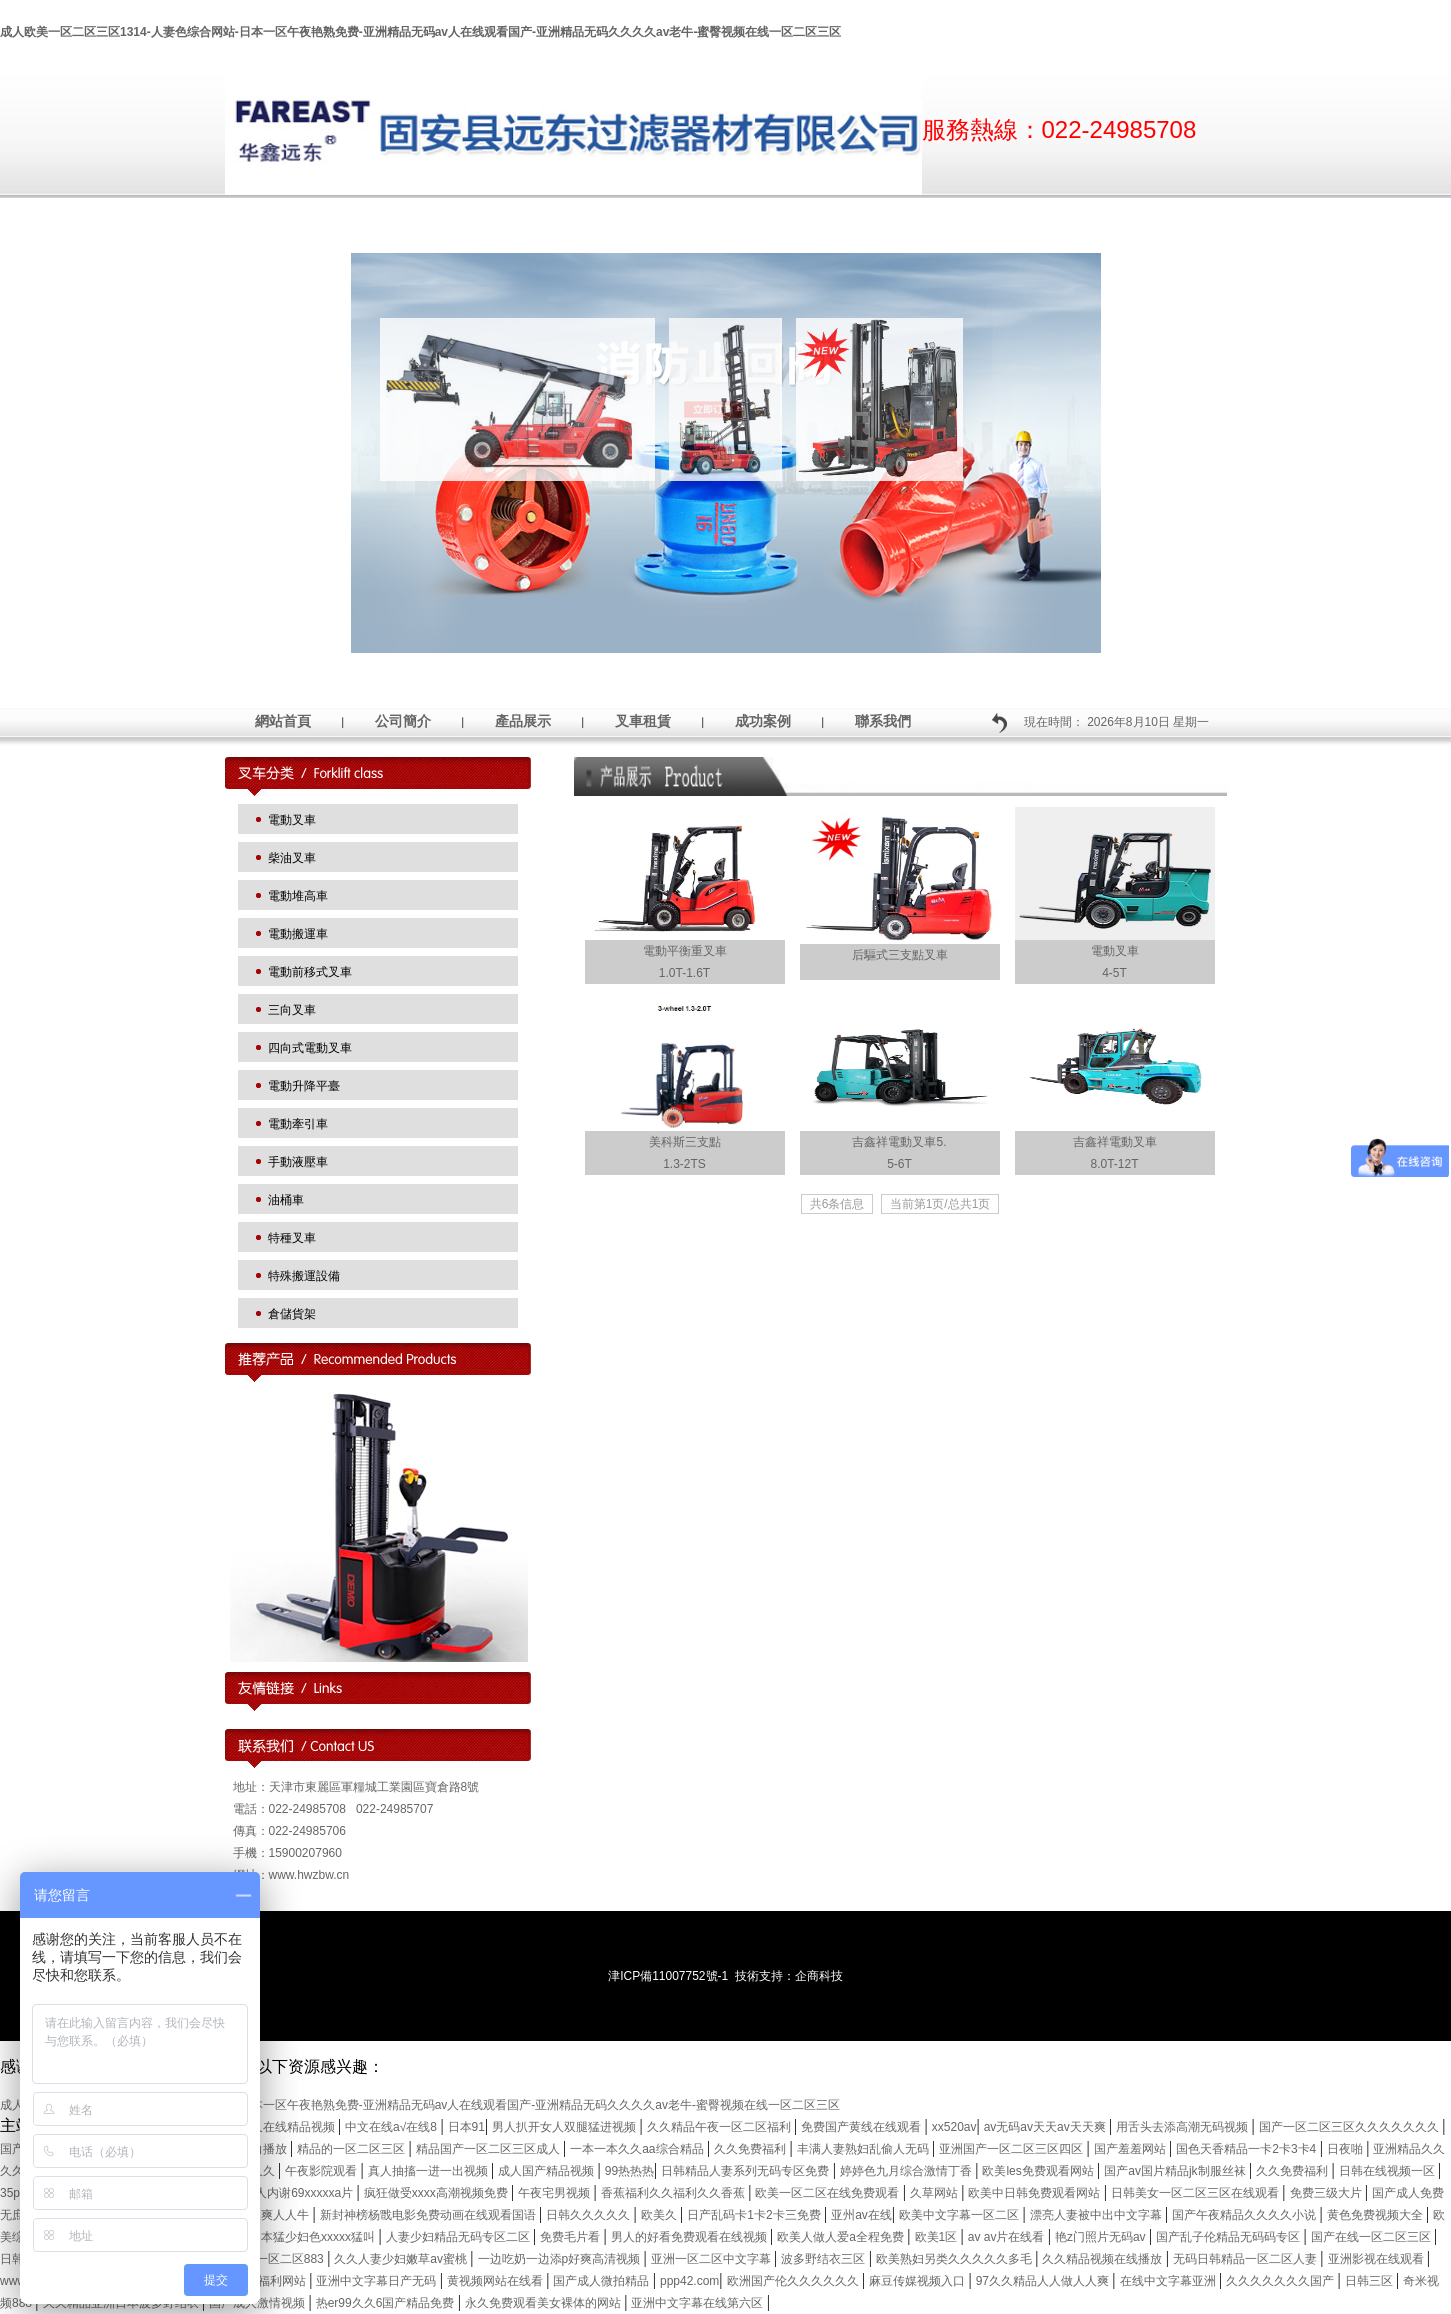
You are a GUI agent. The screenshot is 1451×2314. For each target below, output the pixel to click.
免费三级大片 (1327, 2193)
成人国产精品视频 (547, 2171)
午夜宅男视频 (555, 2193)
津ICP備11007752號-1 (668, 1976)
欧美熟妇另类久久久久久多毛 (955, 2259)
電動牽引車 (298, 1124)
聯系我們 (883, 721)
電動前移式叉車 (310, 972)
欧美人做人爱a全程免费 (842, 2237)
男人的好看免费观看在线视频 (690, 2237)
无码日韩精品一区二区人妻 (1246, 2259)
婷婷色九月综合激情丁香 (907, 2171)
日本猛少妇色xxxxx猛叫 (313, 2237)
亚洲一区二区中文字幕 (712, 2259)
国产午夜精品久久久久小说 (1245, 2215)
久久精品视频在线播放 (1103, 2259)
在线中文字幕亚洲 (1169, 2281)
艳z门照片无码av (1102, 2237)
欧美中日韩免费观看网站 (1035, 2193)
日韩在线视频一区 (1388, 2171)
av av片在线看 (1008, 2237)
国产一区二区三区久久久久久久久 (1350, 2127)
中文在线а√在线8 (392, 2127)
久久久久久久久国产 (1281, 2281)
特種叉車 (292, 1238)
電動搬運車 (298, 934)
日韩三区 (1370, 2281)
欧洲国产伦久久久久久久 (794, 2281)
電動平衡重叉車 (685, 951)
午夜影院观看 (322, 2171)
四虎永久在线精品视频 (276, 2127)
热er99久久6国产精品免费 (387, 2303)
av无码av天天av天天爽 (1046, 2127)
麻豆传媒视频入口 (918, 2281)
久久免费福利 (751, 2149)
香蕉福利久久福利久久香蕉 (674, 2193)
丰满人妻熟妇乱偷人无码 (864, 2149)
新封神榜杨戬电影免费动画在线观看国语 (429, 2215)
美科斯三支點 (685, 1142)
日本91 (466, 2127)
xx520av (954, 2127)
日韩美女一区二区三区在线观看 (1196, 2193)
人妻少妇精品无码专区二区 (459, 2237)
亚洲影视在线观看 (1377, 2259)
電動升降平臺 (304, 1086)
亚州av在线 (861, 2215)
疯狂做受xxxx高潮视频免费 (437, 2193)
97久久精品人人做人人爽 (1044, 2281)
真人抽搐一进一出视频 (429, 2171)
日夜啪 (1346, 2149)
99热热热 (629, 2171)
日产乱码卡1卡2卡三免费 (755, 2215)
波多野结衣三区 (824, 2259)
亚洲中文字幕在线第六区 (698, 2303)
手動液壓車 (298, 1162)
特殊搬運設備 (304, 1276)
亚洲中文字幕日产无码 (377, 2281)
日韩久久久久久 (589, 2215)
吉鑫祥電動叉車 (1115, 1142)
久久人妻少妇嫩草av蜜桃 (402, 2259)
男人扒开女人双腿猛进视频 (565, 2127)
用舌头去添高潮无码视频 (1183, 2127)
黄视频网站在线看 (496, 2281)
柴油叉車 (292, 858)
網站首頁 (283, 721)
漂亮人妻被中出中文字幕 (1097, 2215)
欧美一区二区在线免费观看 (828, 2193)
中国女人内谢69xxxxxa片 (287, 2193)
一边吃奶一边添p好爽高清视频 (561, 2259)
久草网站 (935, 2193)
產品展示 (523, 721)
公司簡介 (403, 721)
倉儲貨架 (292, 1314)
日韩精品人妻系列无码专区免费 (746, 2171)
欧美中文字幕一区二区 (960, 2215)
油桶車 (286, 1200)
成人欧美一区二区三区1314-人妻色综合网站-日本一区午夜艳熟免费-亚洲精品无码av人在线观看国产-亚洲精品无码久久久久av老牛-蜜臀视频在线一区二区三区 (420, 32)
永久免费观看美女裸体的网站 (544, 2303)
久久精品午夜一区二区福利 (720, 2127)
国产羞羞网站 (1131, 2149)
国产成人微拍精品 (602, 2281)
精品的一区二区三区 (352, 2149)
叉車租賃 (643, 721)
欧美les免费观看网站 (1039, 2171)
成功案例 (763, 721)
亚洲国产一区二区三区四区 (1012, 2149)
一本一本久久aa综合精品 (638, 2149)
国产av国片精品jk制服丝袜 (1176, 2171)
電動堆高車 (298, 896)
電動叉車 (292, 820)
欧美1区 (938, 2237)
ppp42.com (689, 2281)
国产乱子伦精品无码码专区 (1229, 2237)
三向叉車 (292, 1010)
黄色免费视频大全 (1376, 2215)
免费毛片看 (571, 2237)
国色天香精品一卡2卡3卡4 (1247, 2149)
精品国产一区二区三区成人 (489, 2149)
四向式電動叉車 (310, 1048)
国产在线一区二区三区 (1372, 2237)
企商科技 (819, 1976)
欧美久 (660, 2215)
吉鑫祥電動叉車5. (899, 1142)
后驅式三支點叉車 (900, 955)
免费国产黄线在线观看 (862, 2127)
